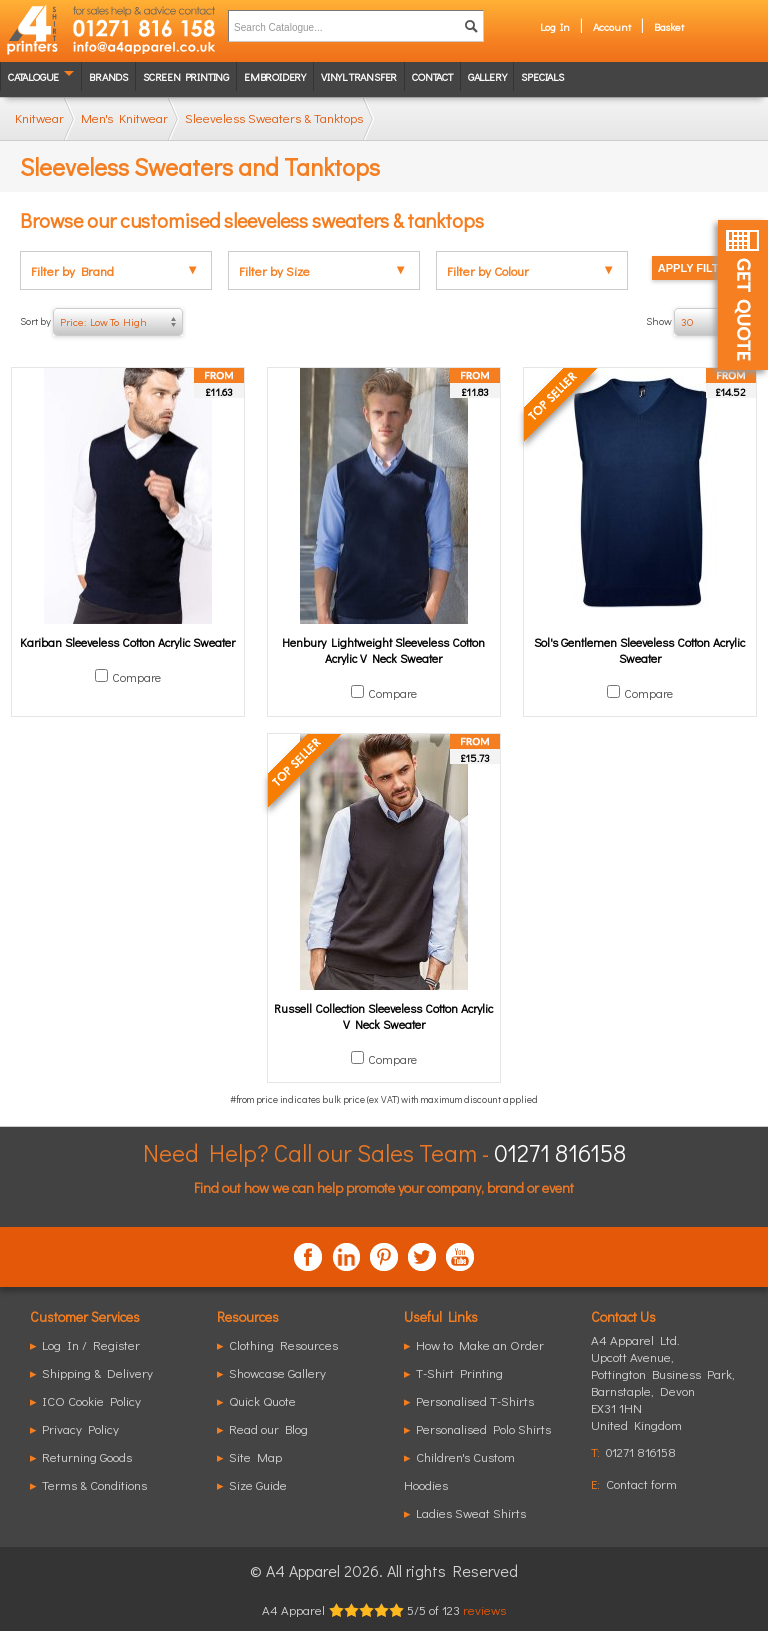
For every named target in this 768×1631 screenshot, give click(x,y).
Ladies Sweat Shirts (471, 1512)
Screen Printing (186, 76)
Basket (669, 26)
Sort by (101, 322)
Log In (555, 26)
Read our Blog (268, 1428)
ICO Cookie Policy (91, 1400)
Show (697, 322)
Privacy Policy (80, 1428)
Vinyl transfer (359, 76)
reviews (484, 1609)
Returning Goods (87, 1456)
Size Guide (258, 1484)
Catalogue (33, 76)
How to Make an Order (480, 1344)
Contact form (641, 1483)
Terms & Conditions (94, 1484)
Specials (542, 76)
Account (612, 26)
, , (663, 1390)
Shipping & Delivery (97, 1372)
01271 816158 (560, 1152)
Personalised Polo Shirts (483, 1428)
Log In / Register (91, 1344)
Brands (108, 76)
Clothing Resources (283, 1344)
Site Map (255, 1456)
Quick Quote (262, 1400)
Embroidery (275, 76)
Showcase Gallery (277, 1372)
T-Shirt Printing (459, 1372)
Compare (136, 677)
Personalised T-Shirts (475, 1400)
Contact (432, 76)
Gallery (487, 76)
